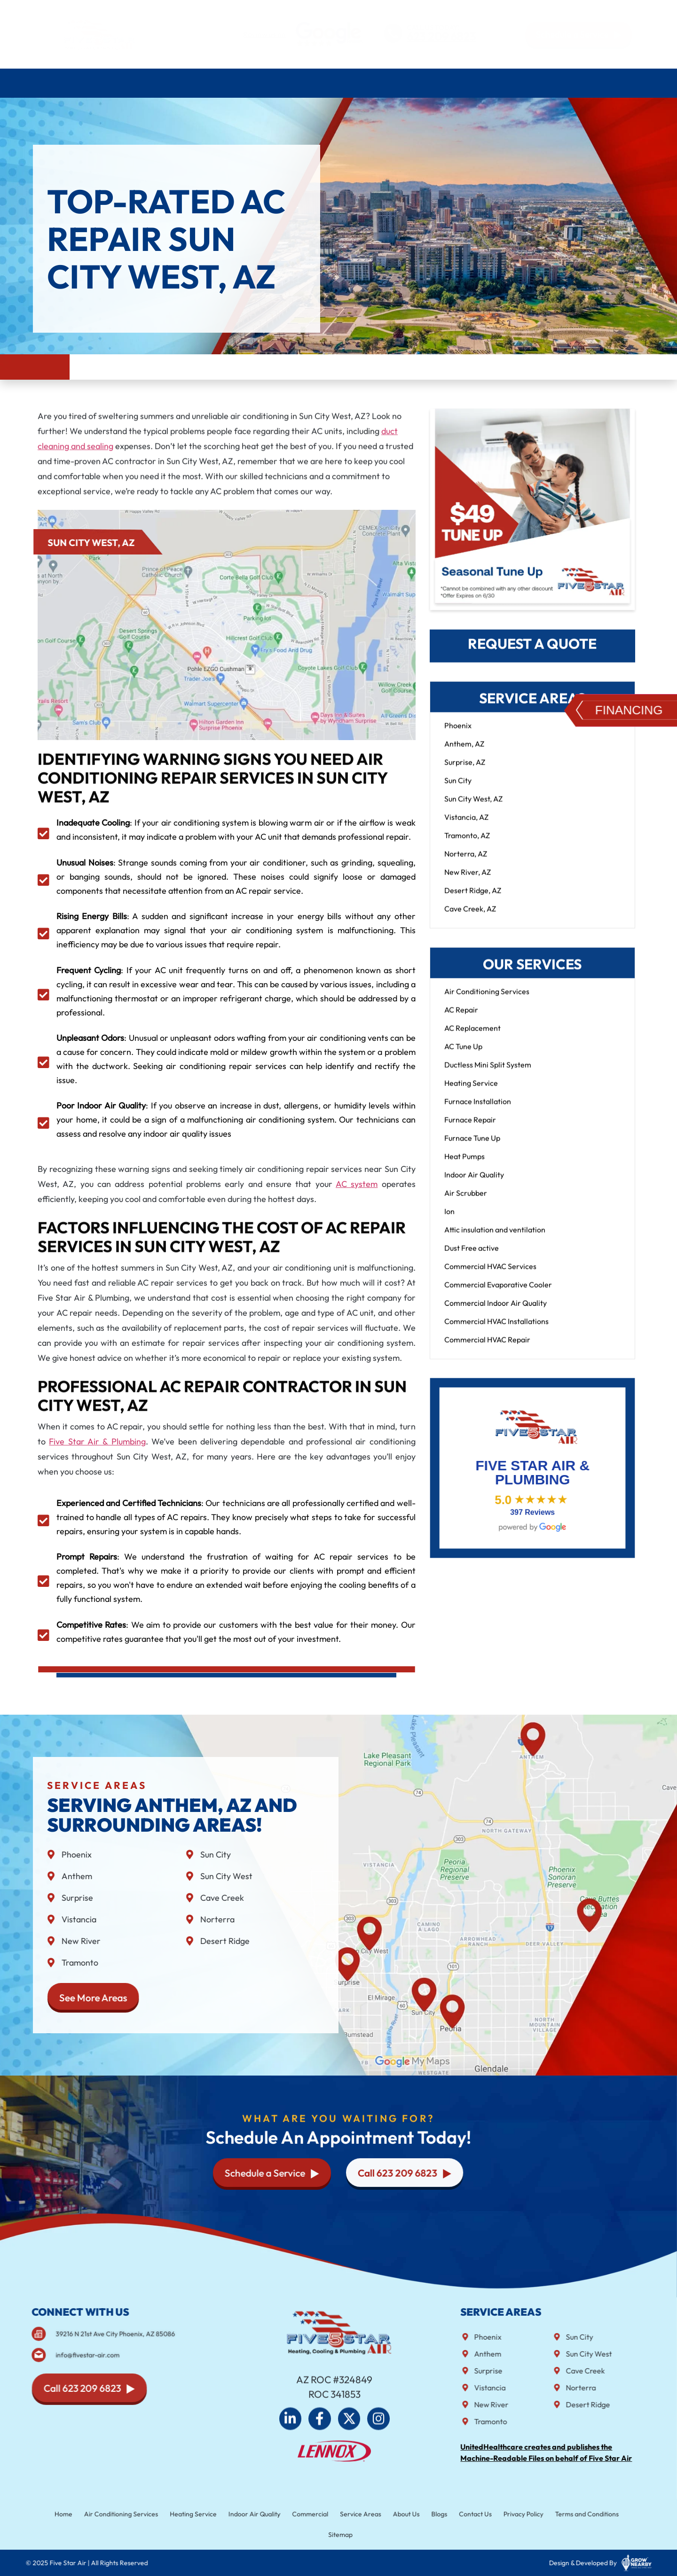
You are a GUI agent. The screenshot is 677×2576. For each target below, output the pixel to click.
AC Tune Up (463, 1055)
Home (46, 83)
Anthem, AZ (464, 752)
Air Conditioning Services (117, 83)
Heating (198, 83)
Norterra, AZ (465, 862)
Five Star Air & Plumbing (97, 1441)
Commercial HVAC (406, 83)
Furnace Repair (470, 1128)
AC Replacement (472, 1037)
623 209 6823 (441, 37)
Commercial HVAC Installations (496, 1330)
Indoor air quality (320, 83)
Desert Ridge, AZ (472, 899)
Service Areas (483, 83)
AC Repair (461, 1018)
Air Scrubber (465, 1202)
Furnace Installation (477, 1110)
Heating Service (471, 1092)
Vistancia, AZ (466, 826)
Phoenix (458, 734)
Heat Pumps (464, 1165)
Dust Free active (471, 1257)
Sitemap (340, 2533)
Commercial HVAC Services (490, 1275)
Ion (449, 1220)
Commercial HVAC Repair (487, 1348)
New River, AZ (467, 881)
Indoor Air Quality (474, 1183)
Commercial (313, 2515)
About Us (545, 83)
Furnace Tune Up (472, 1147)
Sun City (458, 789)
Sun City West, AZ (473, 807)
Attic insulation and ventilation (494, 1238)
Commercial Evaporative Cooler (498, 1293)
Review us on (264, 34)
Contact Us (620, 83)
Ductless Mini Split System (487, 1073)
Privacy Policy (506, 2515)
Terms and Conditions (563, 2515)
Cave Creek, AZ (470, 917)
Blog (583, 83)
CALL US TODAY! (432, 26)
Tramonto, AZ (467, 844)
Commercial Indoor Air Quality (495, 1312)
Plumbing (248, 83)
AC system (357, 1184)
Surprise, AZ (464, 771)
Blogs (430, 2515)
